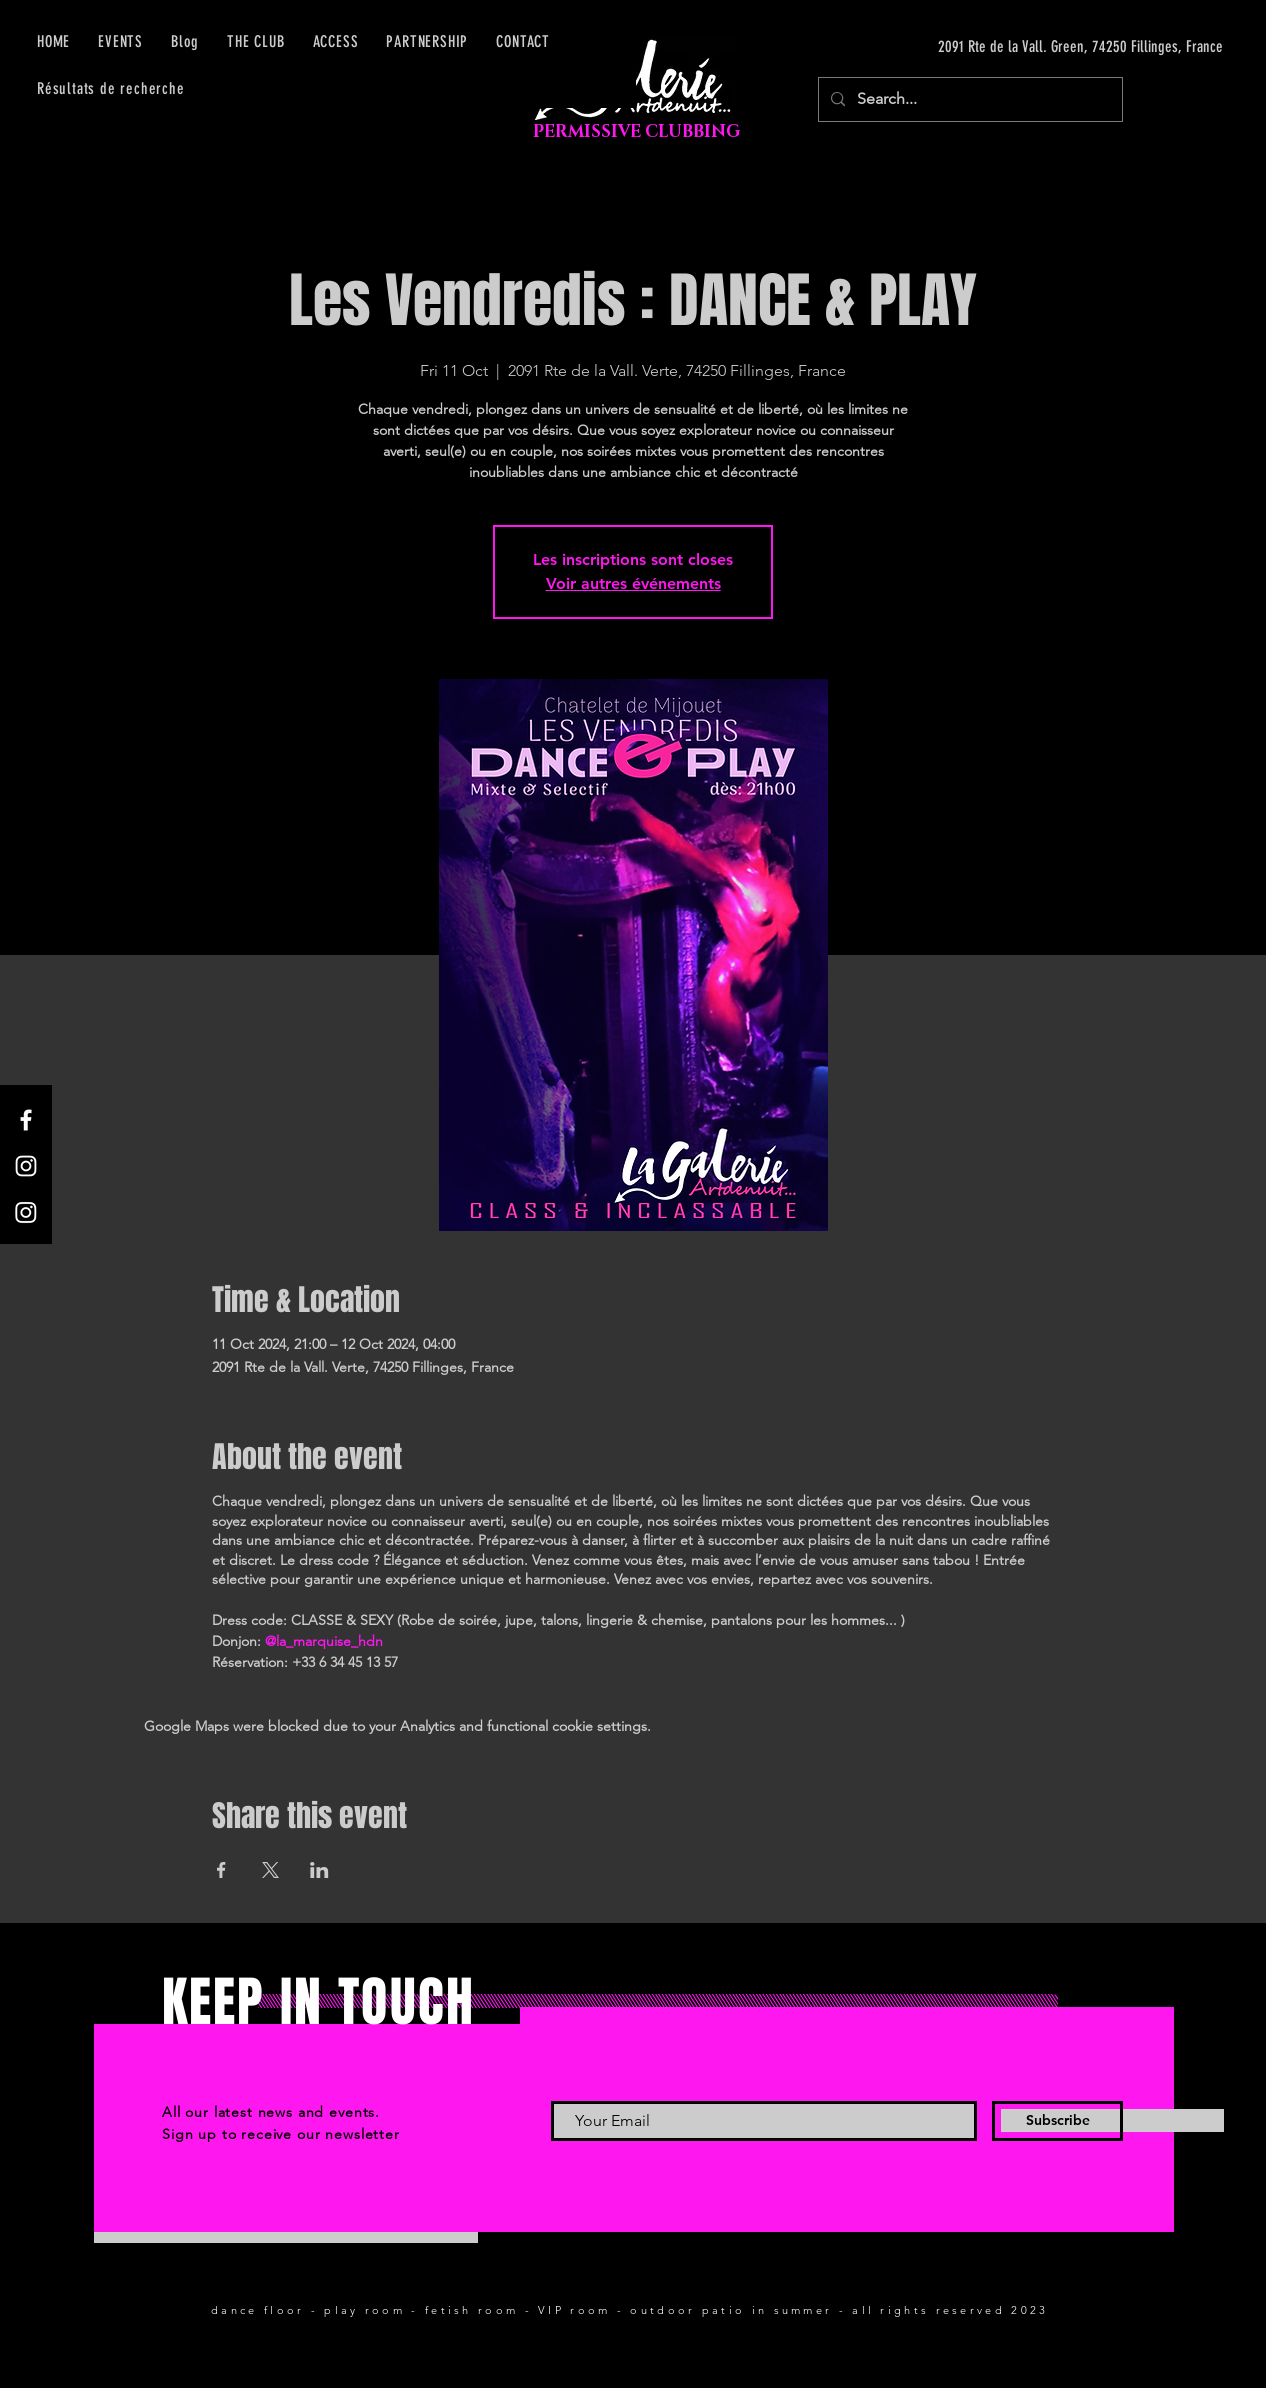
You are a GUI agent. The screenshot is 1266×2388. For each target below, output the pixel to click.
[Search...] (968, 99)
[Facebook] (26, 1120)
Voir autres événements (633, 583)
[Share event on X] (270, 1870)
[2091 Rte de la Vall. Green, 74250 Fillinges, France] (1034, 47)
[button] (336, 41)
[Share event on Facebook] (221, 1870)
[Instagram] (26, 1166)
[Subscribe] (1057, 2121)
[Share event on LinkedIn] (319, 1870)
